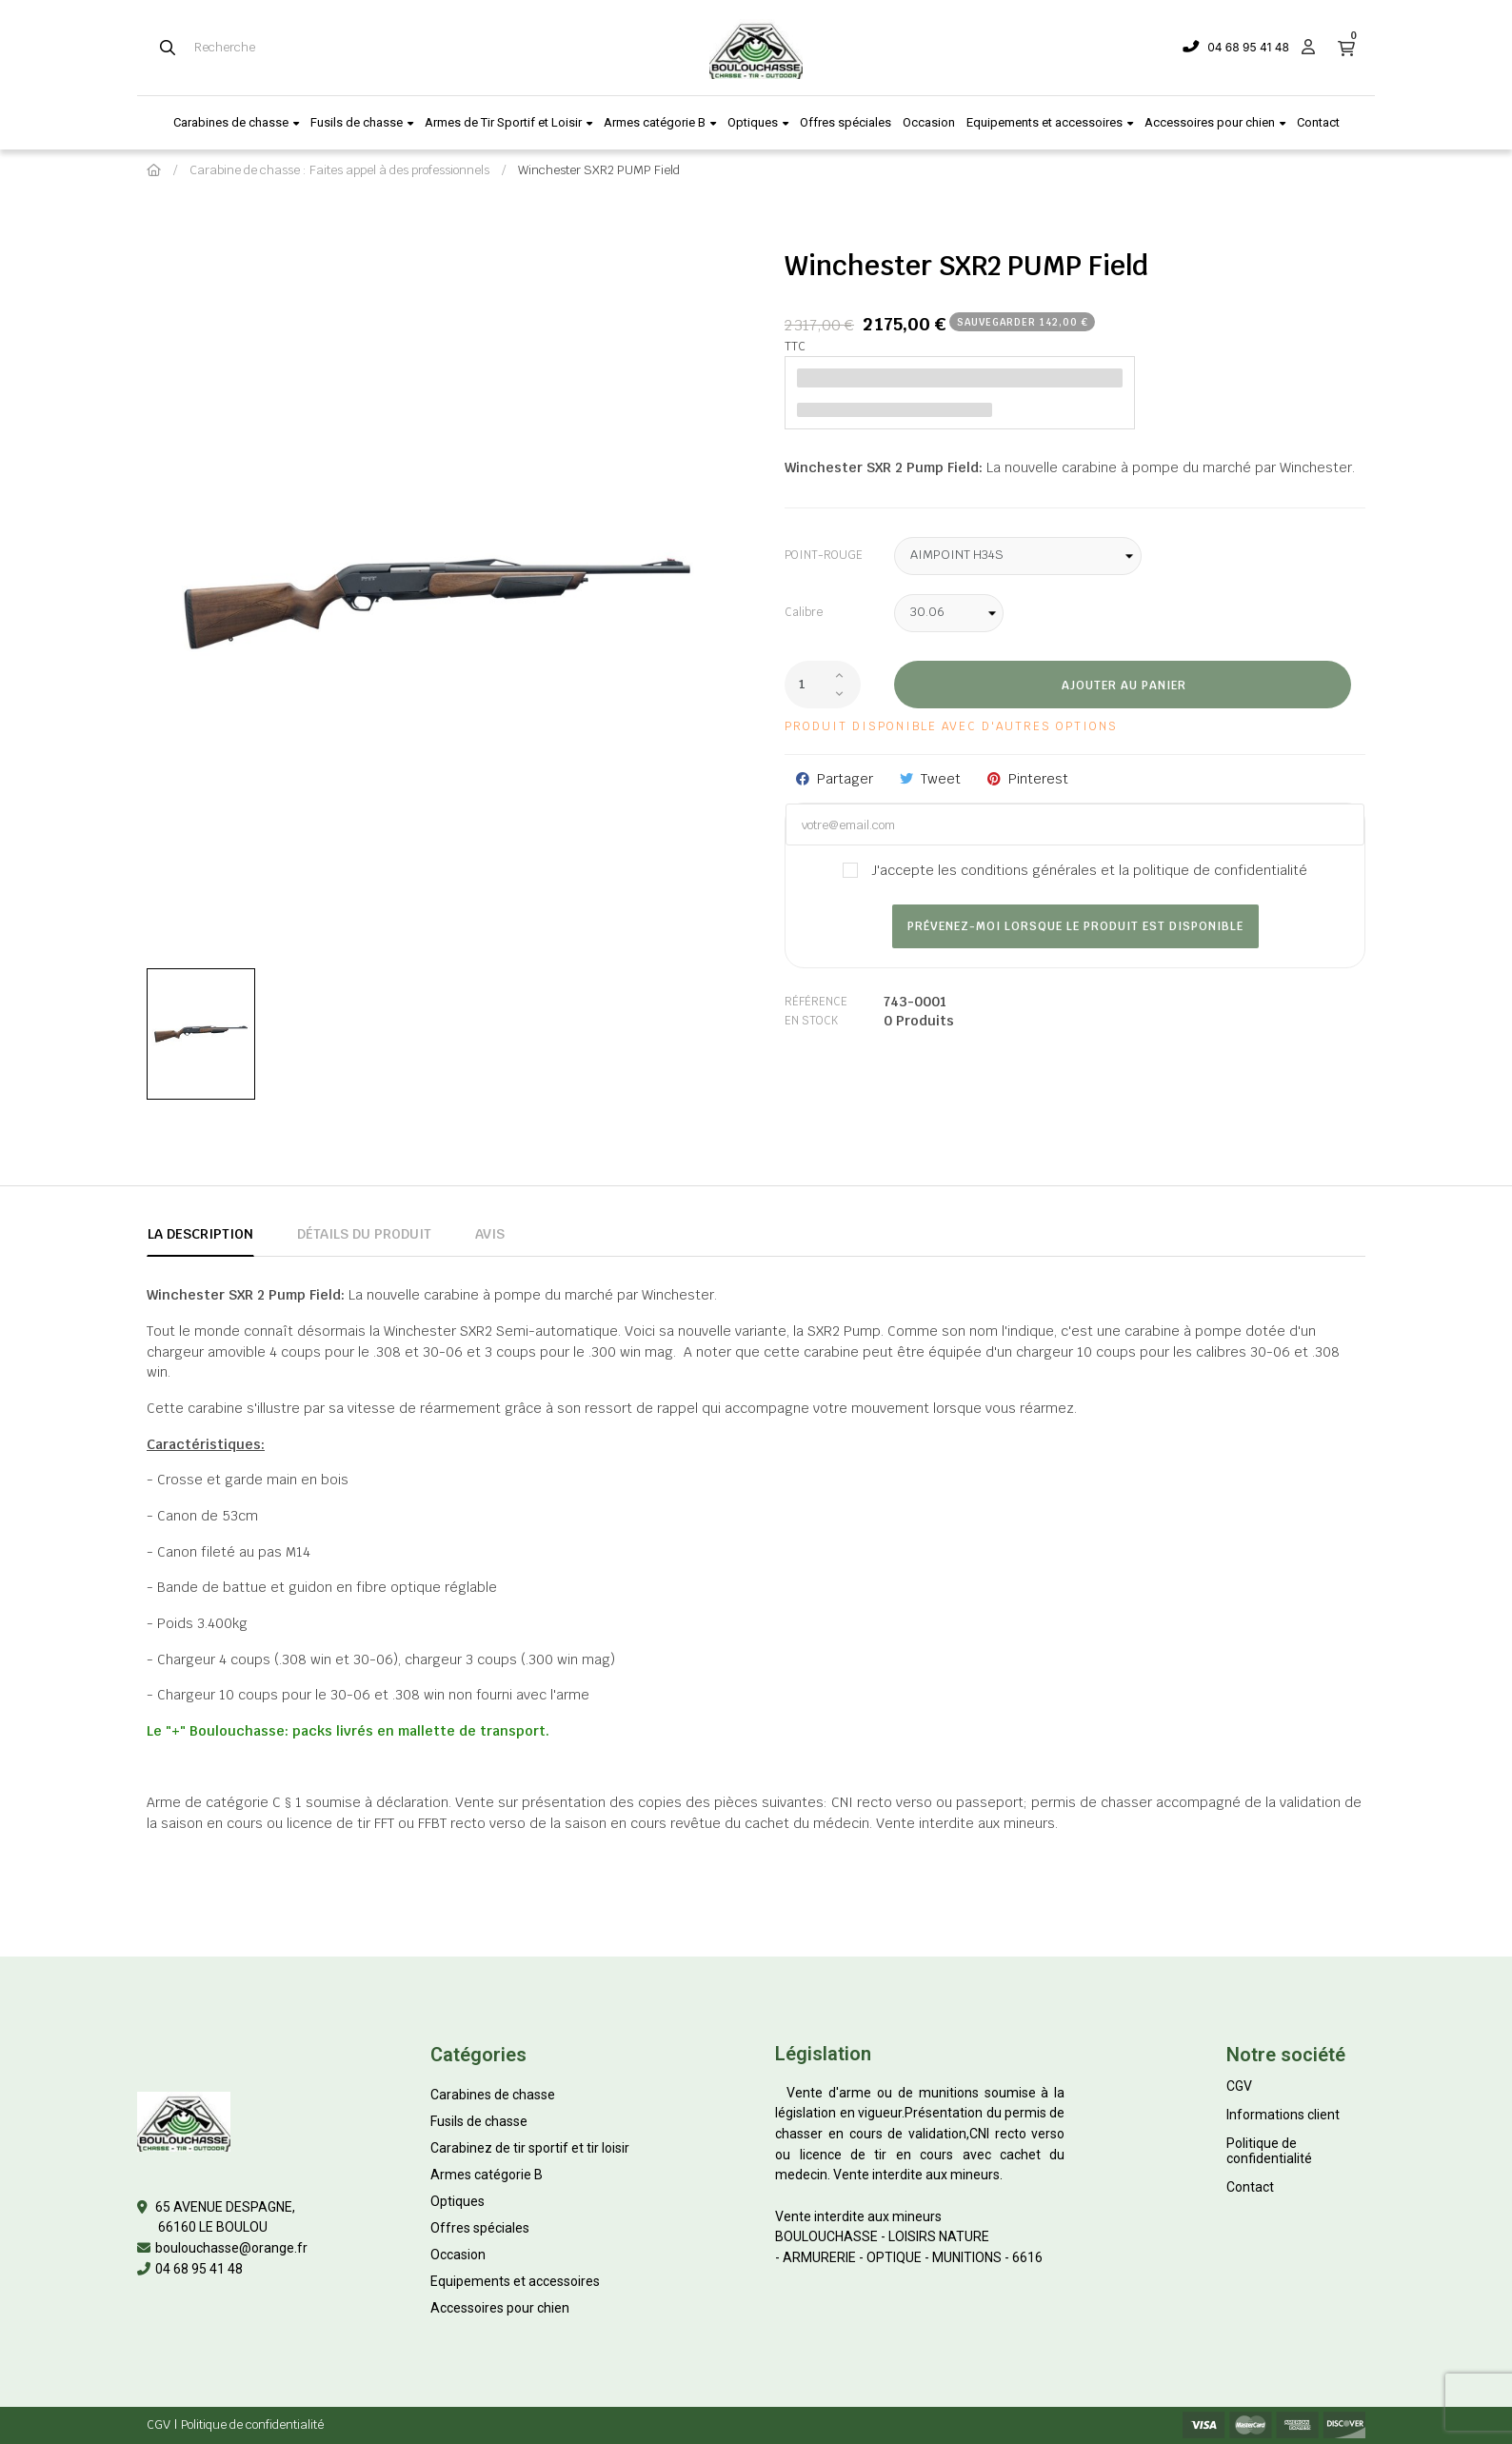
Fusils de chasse (478, 2121)
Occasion (458, 2254)
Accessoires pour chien (499, 2307)
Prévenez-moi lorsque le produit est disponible (1075, 926)
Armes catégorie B (486, 2174)
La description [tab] (200, 1233)
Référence (816, 1001)
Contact (1250, 2187)
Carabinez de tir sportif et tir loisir (529, 2148)
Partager (845, 778)
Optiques (457, 2201)
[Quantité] (823, 684)
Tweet (941, 778)
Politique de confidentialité (1269, 2151)
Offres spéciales (479, 2227)
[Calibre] (949, 613)
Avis (490, 1233)
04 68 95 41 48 (1248, 47)
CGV (1239, 2086)
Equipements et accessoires (515, 2281)
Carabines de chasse (492, 2094)
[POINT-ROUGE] (1018, 556)
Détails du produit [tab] (364, 1233)
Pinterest (1038, 778)
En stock (811, 1020)
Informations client (1283, 2114)
